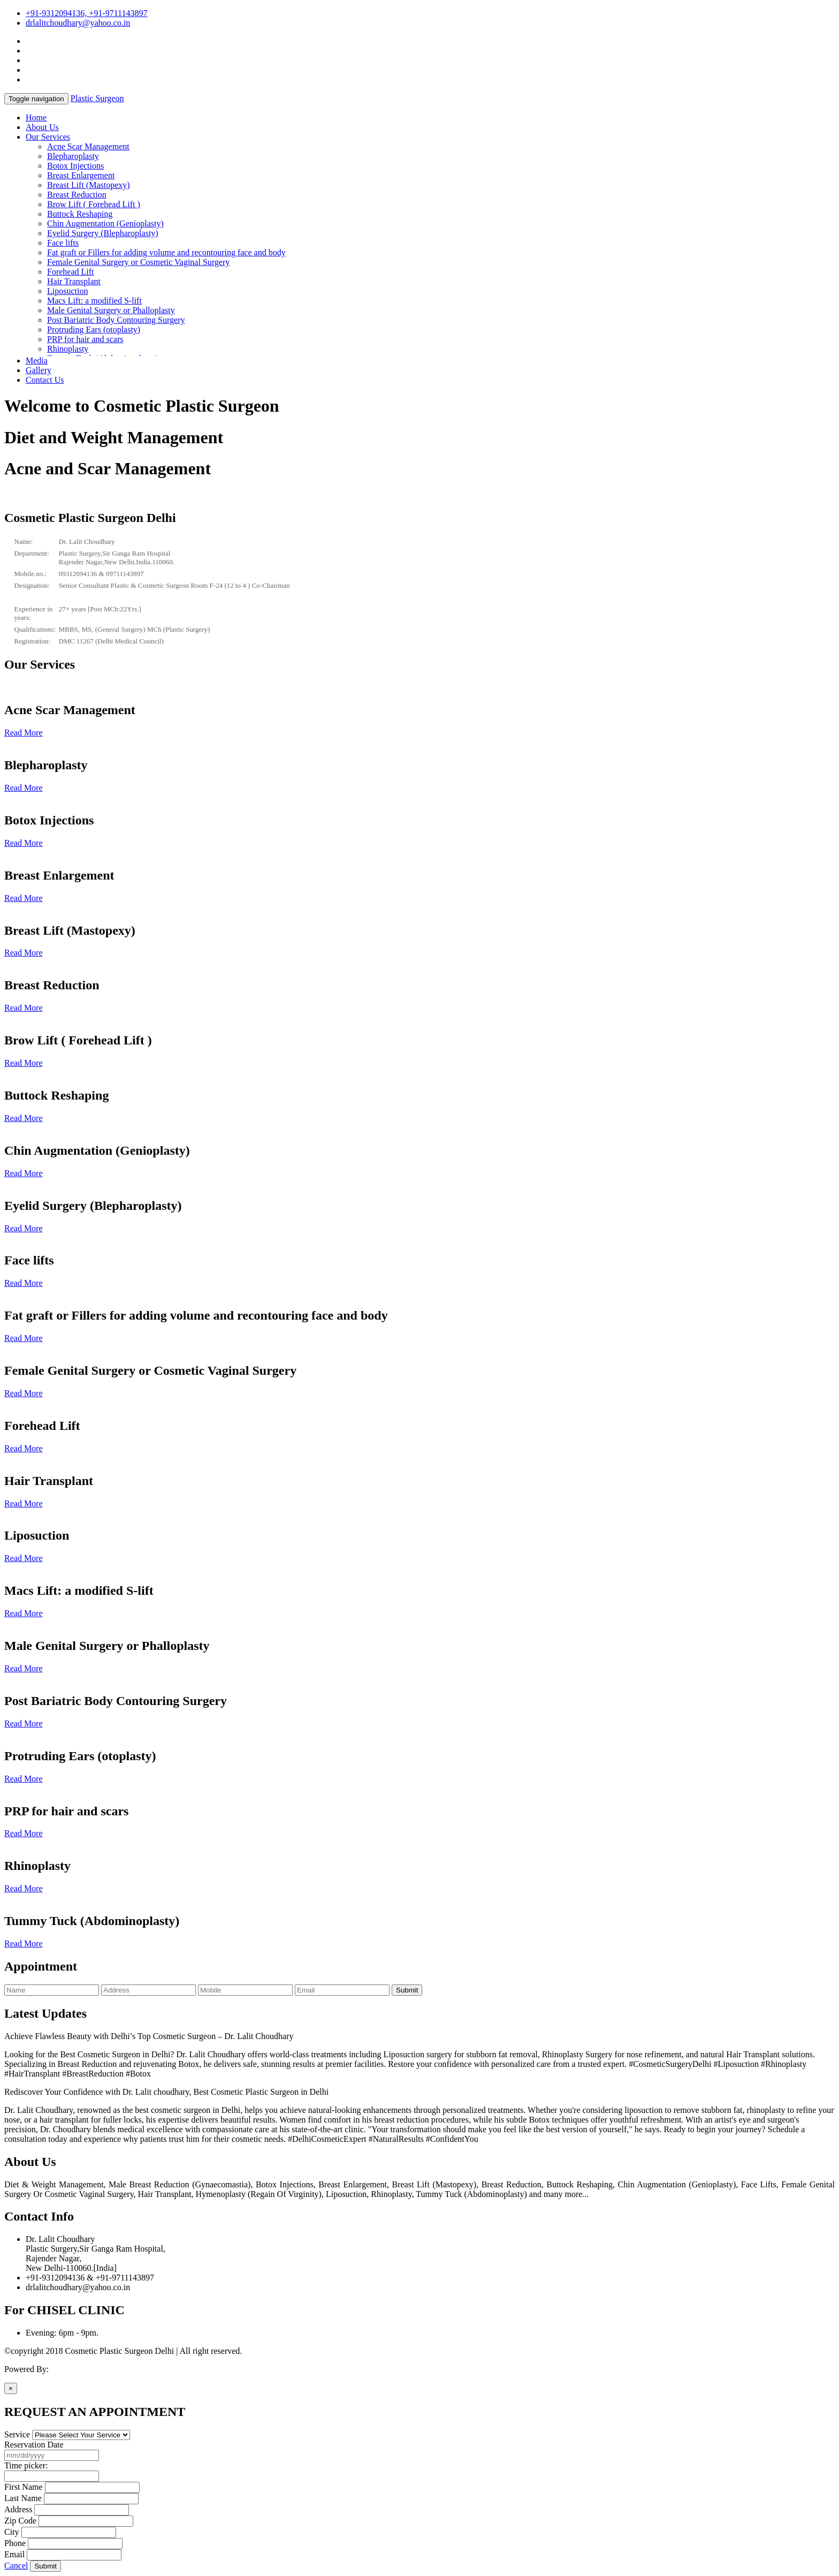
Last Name (23, 2498)
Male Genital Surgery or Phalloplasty (111, 310)
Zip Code (20, 2520)
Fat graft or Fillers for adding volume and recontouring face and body (166, 252)
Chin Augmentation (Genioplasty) (105, 223)
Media (37, 360)
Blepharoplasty (73, 156)
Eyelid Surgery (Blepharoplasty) (102, 233)
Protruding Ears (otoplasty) (93, 329)
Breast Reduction (76, 194)
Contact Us (45, 379)
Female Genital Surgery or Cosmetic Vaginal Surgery (138, 262)
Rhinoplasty (67, 348)
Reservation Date (34, 2444)
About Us (42, 127)
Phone (15, 2543)
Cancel (16, 2565)
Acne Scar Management (88, 146)
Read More (23, 732)
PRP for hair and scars (85, 339)
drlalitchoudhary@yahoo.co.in (78, 22)
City (11, 2531)
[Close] (10, 2388)
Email (14, 2554)
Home (36, 117)
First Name (23, 2486)
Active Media (73, 2369)
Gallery (38, 370)
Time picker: (26, 2465)
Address (18, 2509)
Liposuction (67, 291)
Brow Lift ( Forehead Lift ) (93, 204)
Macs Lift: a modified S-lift (94, 300)
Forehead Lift (70, 271)
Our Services (48, 136)
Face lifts (63, 242)
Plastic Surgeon (97, 98)
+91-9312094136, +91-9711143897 (87, 13)
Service (17, 2434)
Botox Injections (75, 165)
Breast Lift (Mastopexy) (88, 185)
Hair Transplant (74, 281)
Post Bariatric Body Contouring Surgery (116, 319)
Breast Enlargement (81, 175)
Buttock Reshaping (79, 213)
